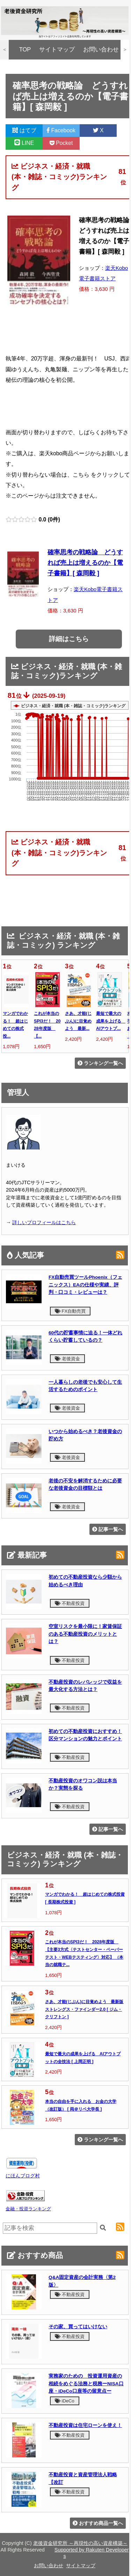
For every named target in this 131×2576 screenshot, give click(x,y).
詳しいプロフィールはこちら (44, 1222)
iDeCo (64, 2400)
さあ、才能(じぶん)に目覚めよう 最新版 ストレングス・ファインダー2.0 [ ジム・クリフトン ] (84, 2009)
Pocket (61, 143)
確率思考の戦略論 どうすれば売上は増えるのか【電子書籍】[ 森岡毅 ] (85, 563)
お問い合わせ (101, 49)
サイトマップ (57, 49)
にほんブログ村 (23, 2175)
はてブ (24, 130)
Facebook (61, 130)
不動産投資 (70, 1603)
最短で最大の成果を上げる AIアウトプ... (110, 1021)
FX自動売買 (70, 1311)
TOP (25, 49)
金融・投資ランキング (28, 2208)
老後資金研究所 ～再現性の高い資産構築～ (80, 2543)
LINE (24, 143)
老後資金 (67, 1358)
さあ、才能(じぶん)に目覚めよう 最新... (78, 1021)
